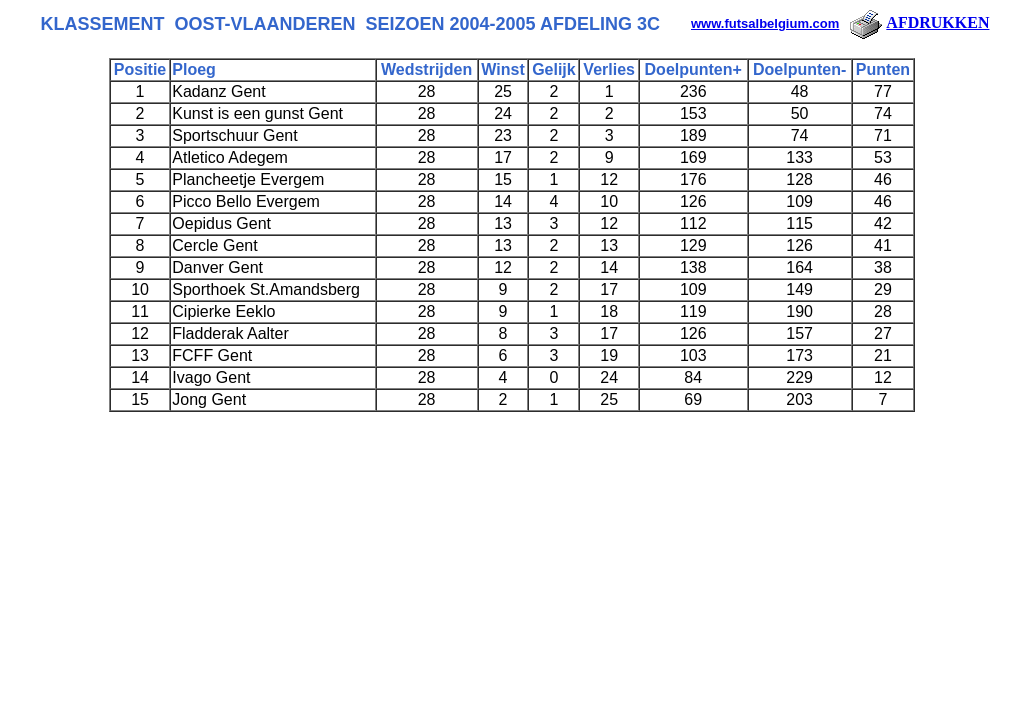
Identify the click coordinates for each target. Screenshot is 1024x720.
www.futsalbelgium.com (765, 23)
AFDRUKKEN (918, 22)
